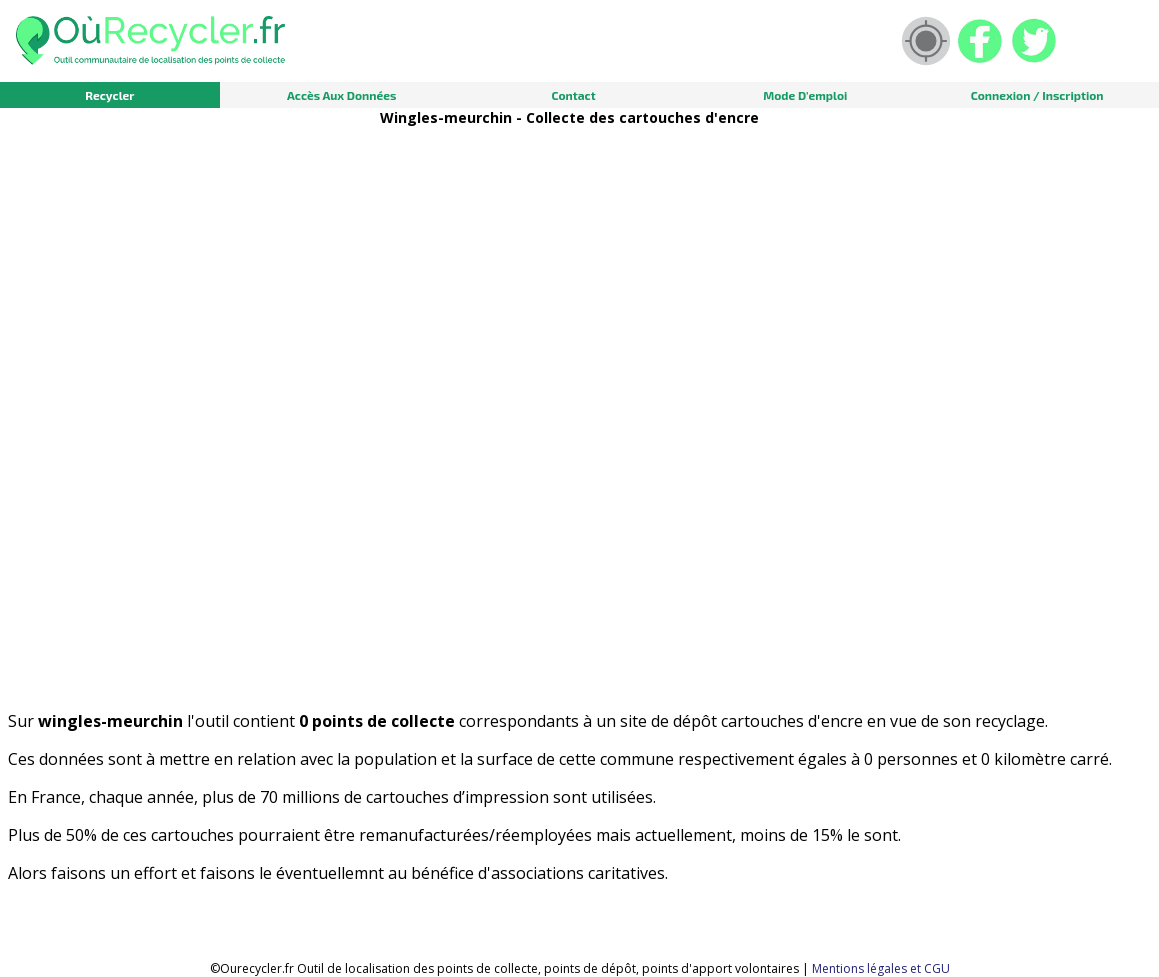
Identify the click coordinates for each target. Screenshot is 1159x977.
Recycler (109, 95)
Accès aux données (341, 95)
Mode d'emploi (805, 95)
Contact (573, 95)
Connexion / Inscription (1037, 95)
